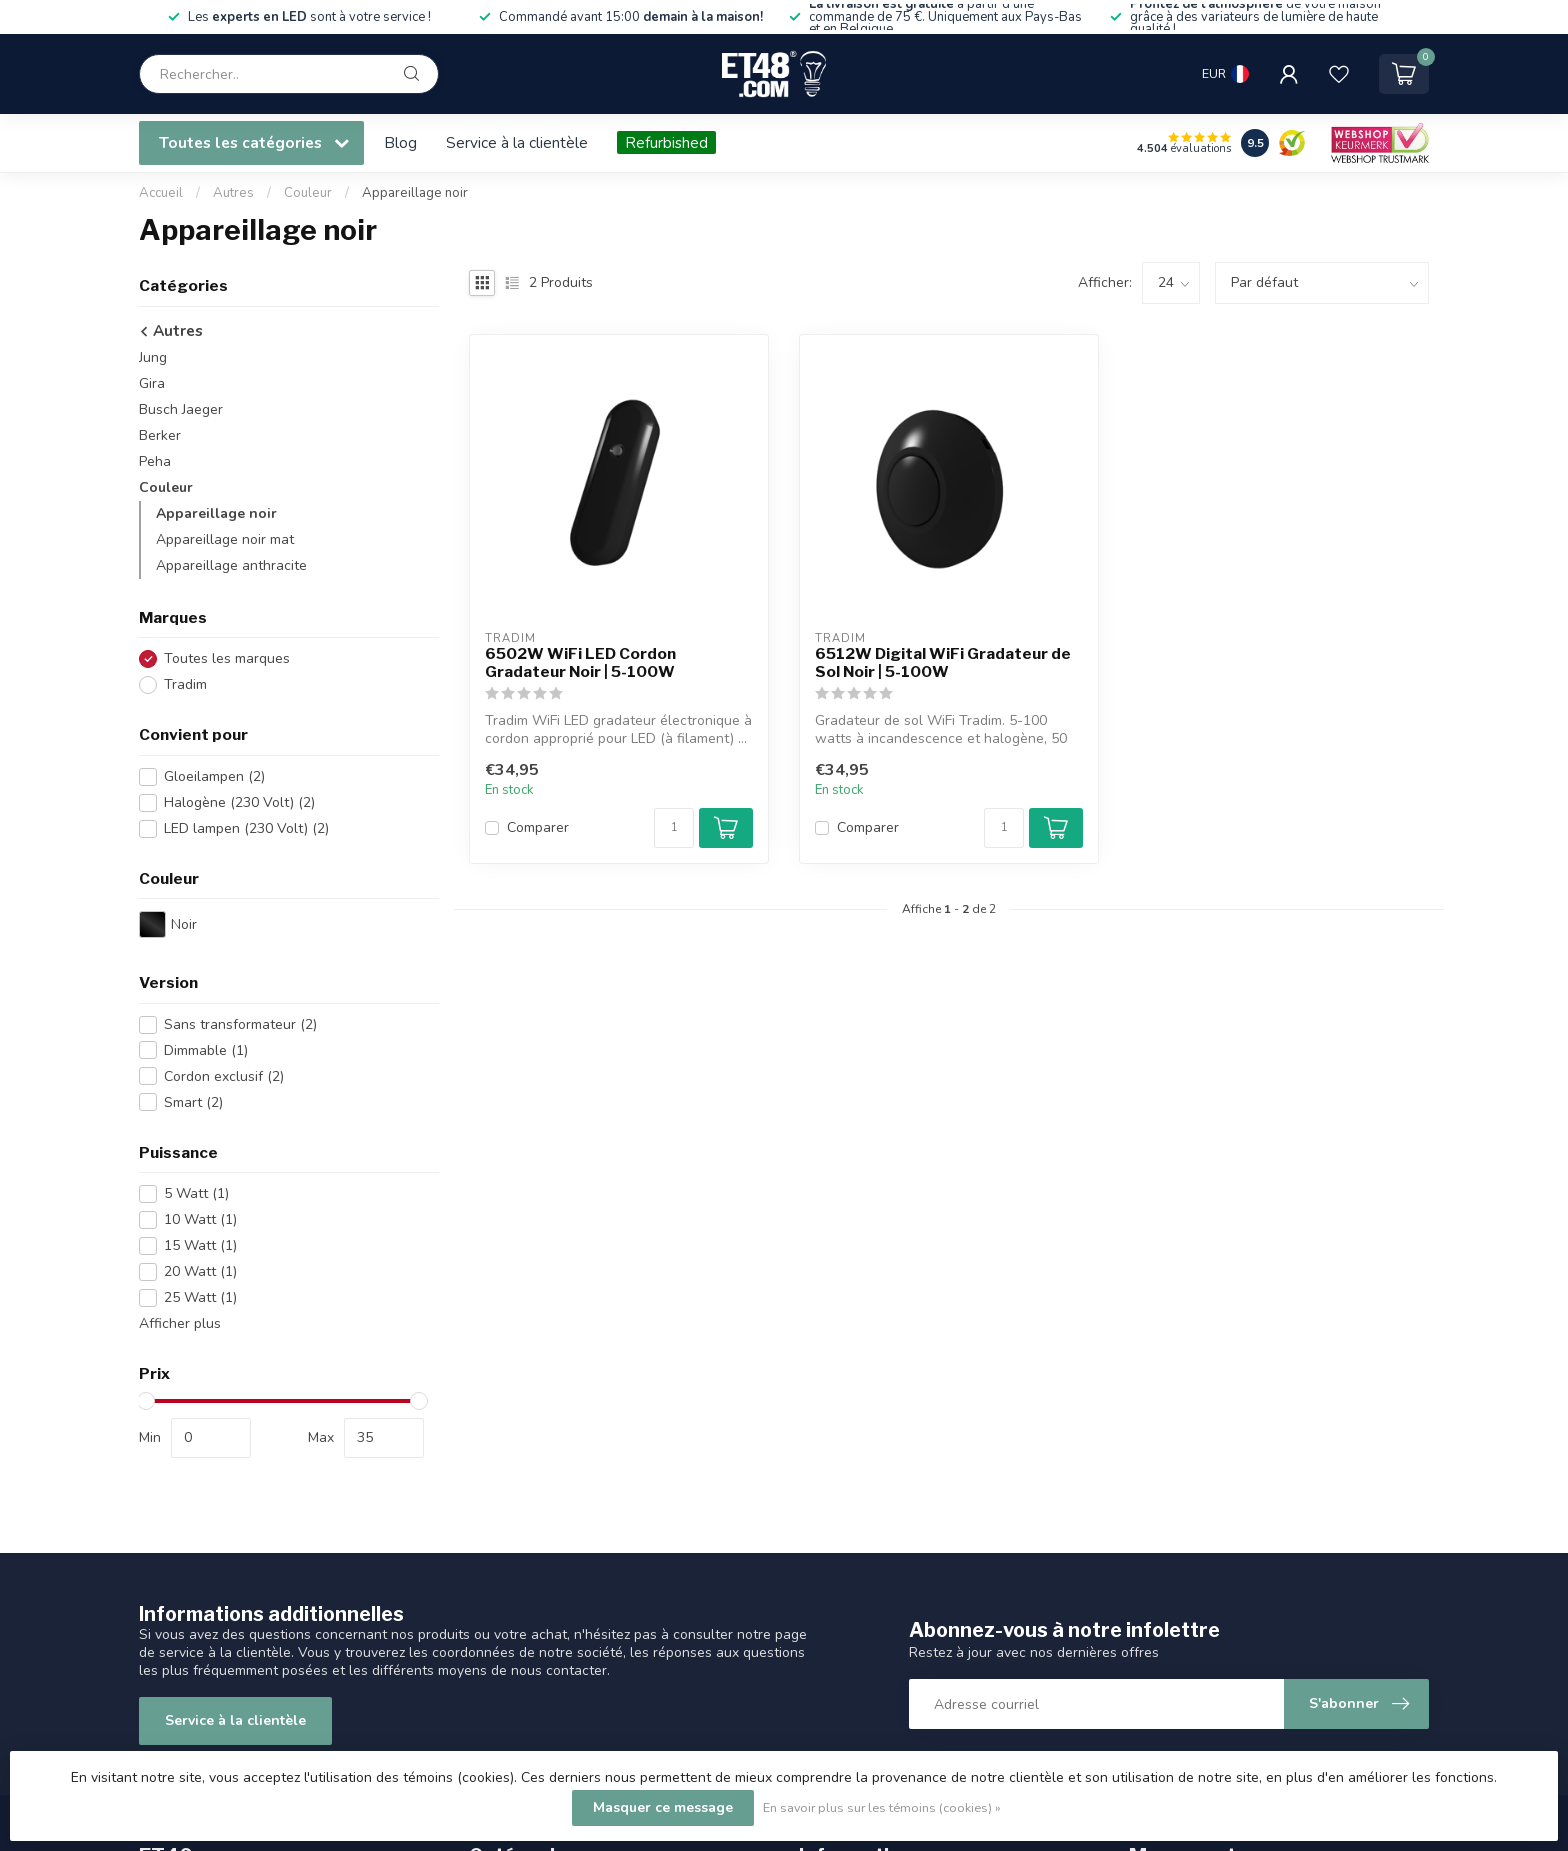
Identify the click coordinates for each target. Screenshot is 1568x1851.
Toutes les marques (227, 658)
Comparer (538, 827)
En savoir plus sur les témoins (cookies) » (882, 1807)
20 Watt (200, 1271)
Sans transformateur (240, 1024)
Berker (160, 435)
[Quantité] (674, 828)
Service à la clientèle (517, 142)
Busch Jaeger (181, 409)
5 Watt (196, 1193)
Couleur (308, 193)
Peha (155, 461)
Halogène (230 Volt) (239, 802)
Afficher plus (180, 1323)
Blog (400, 142)
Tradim (185, 684)
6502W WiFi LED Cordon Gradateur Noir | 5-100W (580, 663)
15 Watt (200, 1245)
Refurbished (666, 142)
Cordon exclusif (224, 1076)
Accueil (161, 193)
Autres (235, 193)
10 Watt (200, 1219)
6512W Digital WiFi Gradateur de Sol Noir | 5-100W (943, 663)
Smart (193, 1102)
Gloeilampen (214, 776)
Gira (152, 383)
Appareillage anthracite (231, 565)
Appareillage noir (415, 193)
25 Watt (200, 1297)
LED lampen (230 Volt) (246, 828)
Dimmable (206, 1050)
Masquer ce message (663, 1807)
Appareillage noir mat (225, 539)
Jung (153, 357)
